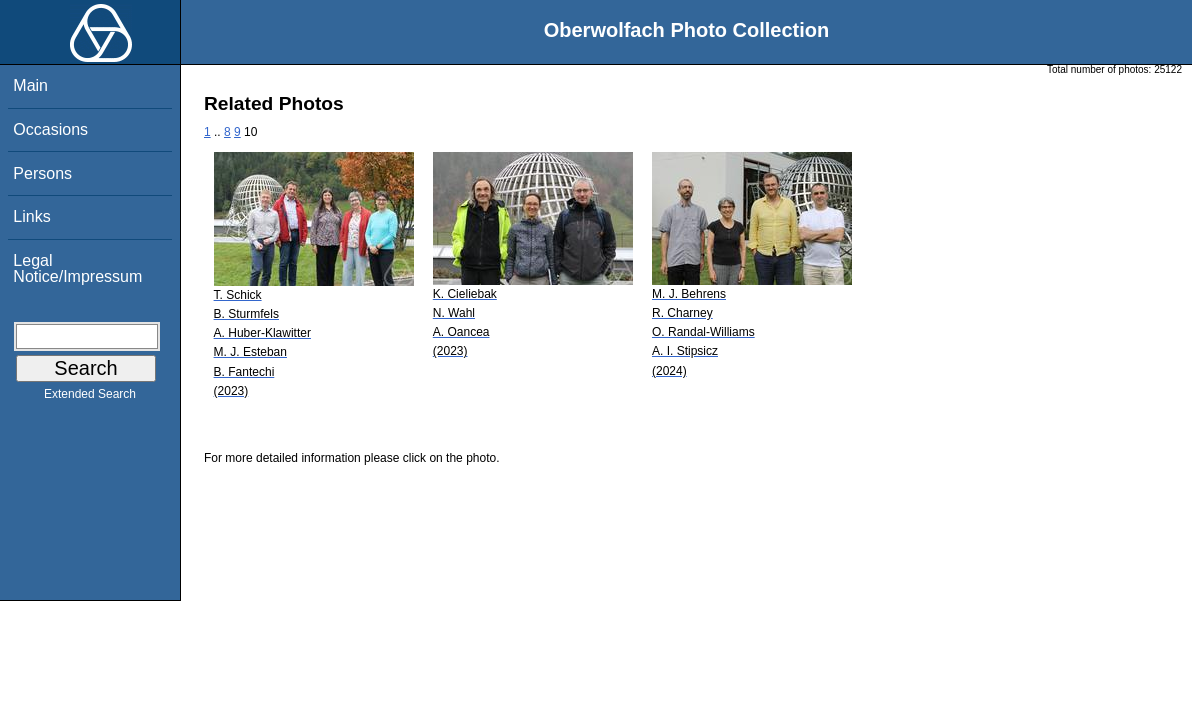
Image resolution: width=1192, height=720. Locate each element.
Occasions (50, 129)
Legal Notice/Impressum (77, 268)
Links (31, 216)
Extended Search (90, 398)
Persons (42, 173)
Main (30, 85)
